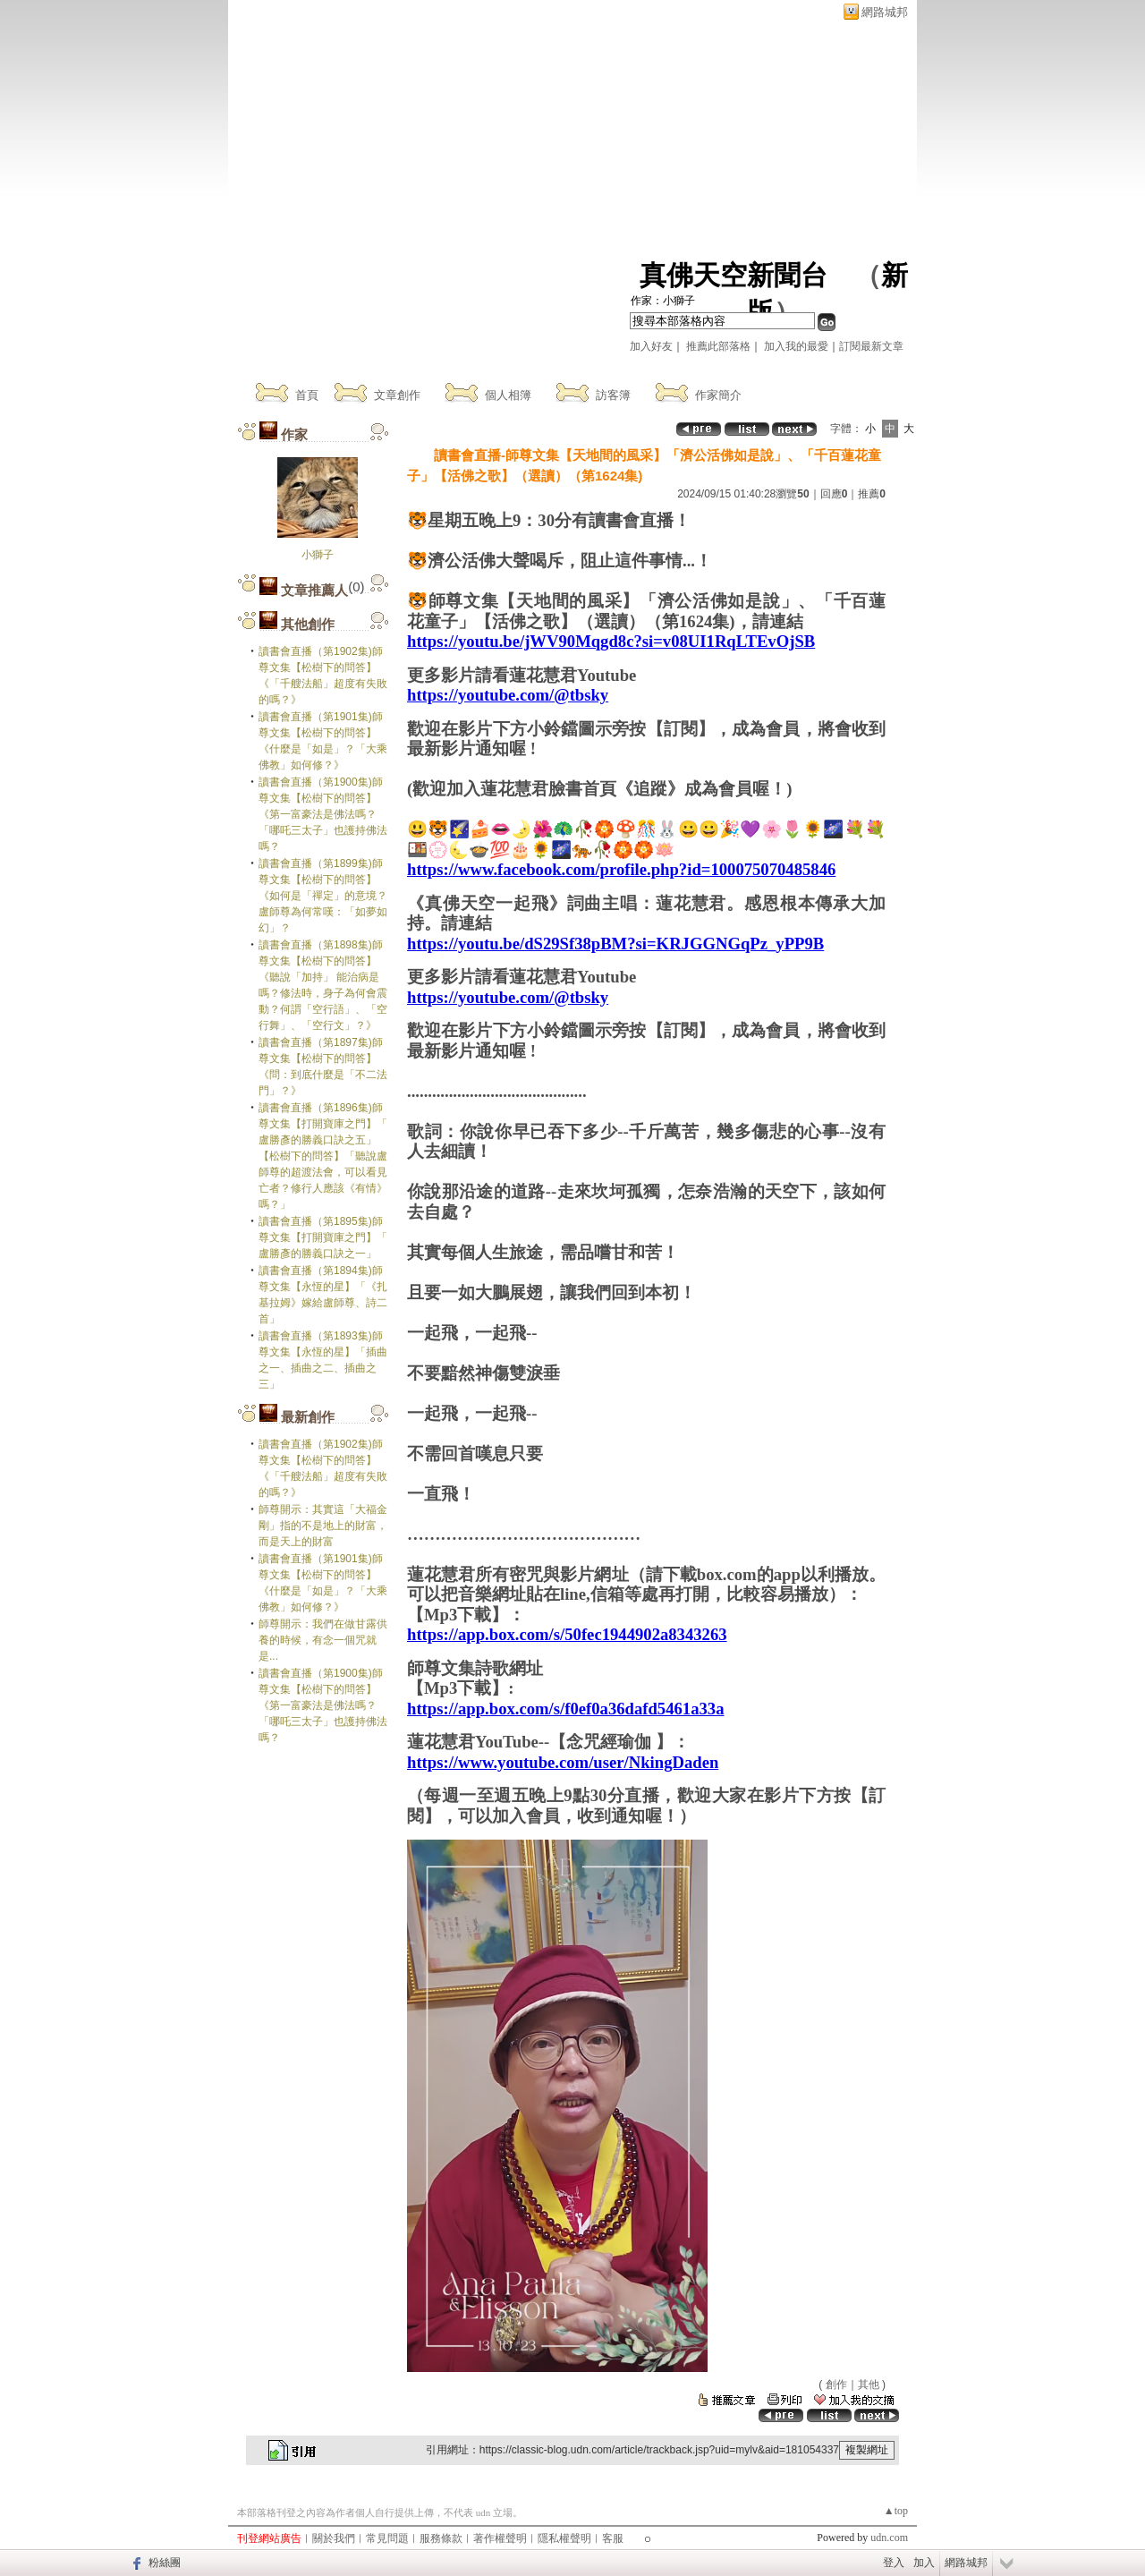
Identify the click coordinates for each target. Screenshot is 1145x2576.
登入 (893, 2562)
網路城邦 (884, 12)
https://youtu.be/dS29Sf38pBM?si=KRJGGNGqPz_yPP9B (615, 943)
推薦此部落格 (718, 346)
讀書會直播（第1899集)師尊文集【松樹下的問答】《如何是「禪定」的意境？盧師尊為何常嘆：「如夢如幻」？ (323, 895)
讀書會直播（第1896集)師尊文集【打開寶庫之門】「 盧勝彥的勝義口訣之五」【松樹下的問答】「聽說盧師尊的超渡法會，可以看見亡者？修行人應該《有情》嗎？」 (323, 1156)
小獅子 (317, 554)
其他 (868, 2384)
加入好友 (651, 346)
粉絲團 (164, 2562)
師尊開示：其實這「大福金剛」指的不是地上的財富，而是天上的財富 (323, 1525)
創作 (836, 2384)
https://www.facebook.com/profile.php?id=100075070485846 (621, 869)
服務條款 (441, 2538)
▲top (896, 2510)
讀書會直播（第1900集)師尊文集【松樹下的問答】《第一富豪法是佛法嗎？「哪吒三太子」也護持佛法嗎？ (323, 814)
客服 (612, 2538)
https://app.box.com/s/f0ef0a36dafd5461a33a (566, 1708)
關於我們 (333, 2538)
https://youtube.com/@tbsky (507, 694)
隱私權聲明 (564, 2538)
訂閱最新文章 (871, 346)
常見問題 (387, 2538)
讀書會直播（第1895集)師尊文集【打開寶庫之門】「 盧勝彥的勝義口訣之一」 (323, 1237)
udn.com (889, 2537)
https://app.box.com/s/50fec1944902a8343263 (567, 1634)
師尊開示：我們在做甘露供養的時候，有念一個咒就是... (323, 1640)
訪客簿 (613, 395)
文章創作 (397, 395)
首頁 (306, 395)
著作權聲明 (500, 2538)
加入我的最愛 (796, 346)
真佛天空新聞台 (733, 275)
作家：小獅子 (663, 300)
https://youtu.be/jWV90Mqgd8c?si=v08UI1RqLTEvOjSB (611, 641)
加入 (924, 2562)
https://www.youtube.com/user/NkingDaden (562, 1762)
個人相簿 (508, 395)
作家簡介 (718, 395)
